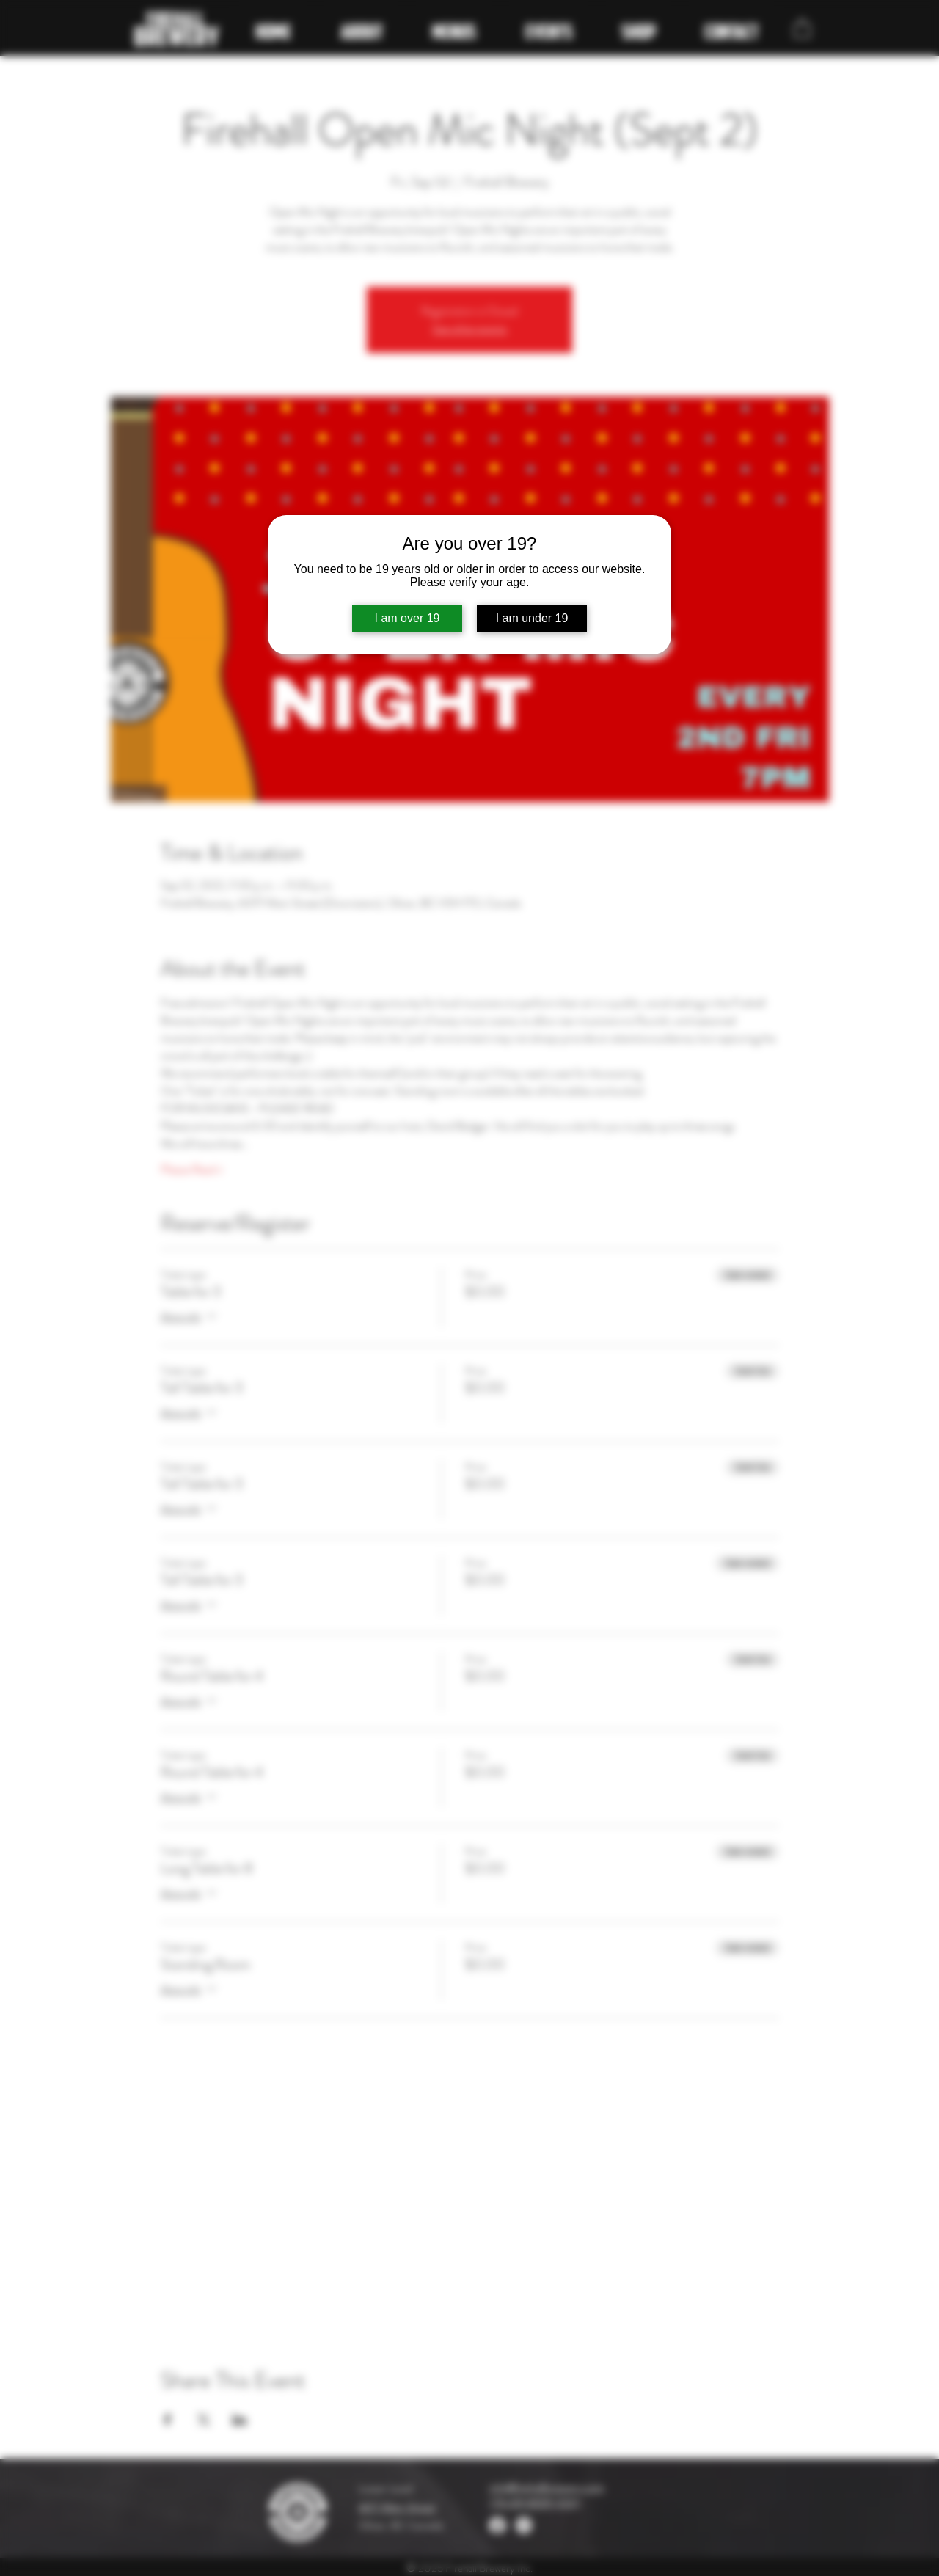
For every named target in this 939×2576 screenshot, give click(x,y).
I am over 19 (407, 618)
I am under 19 (532, 618)
